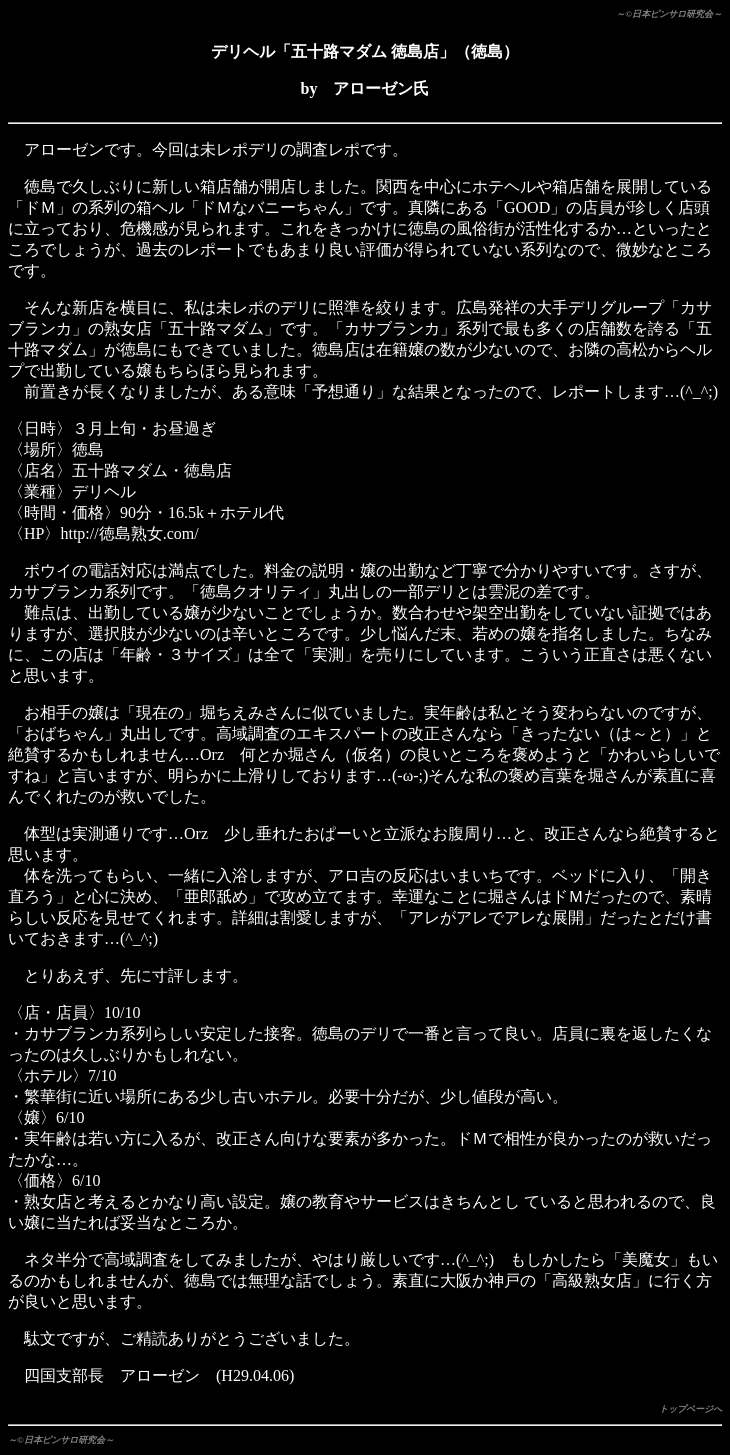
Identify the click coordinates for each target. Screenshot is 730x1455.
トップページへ (690, 1409)
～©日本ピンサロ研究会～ (669, 14)
